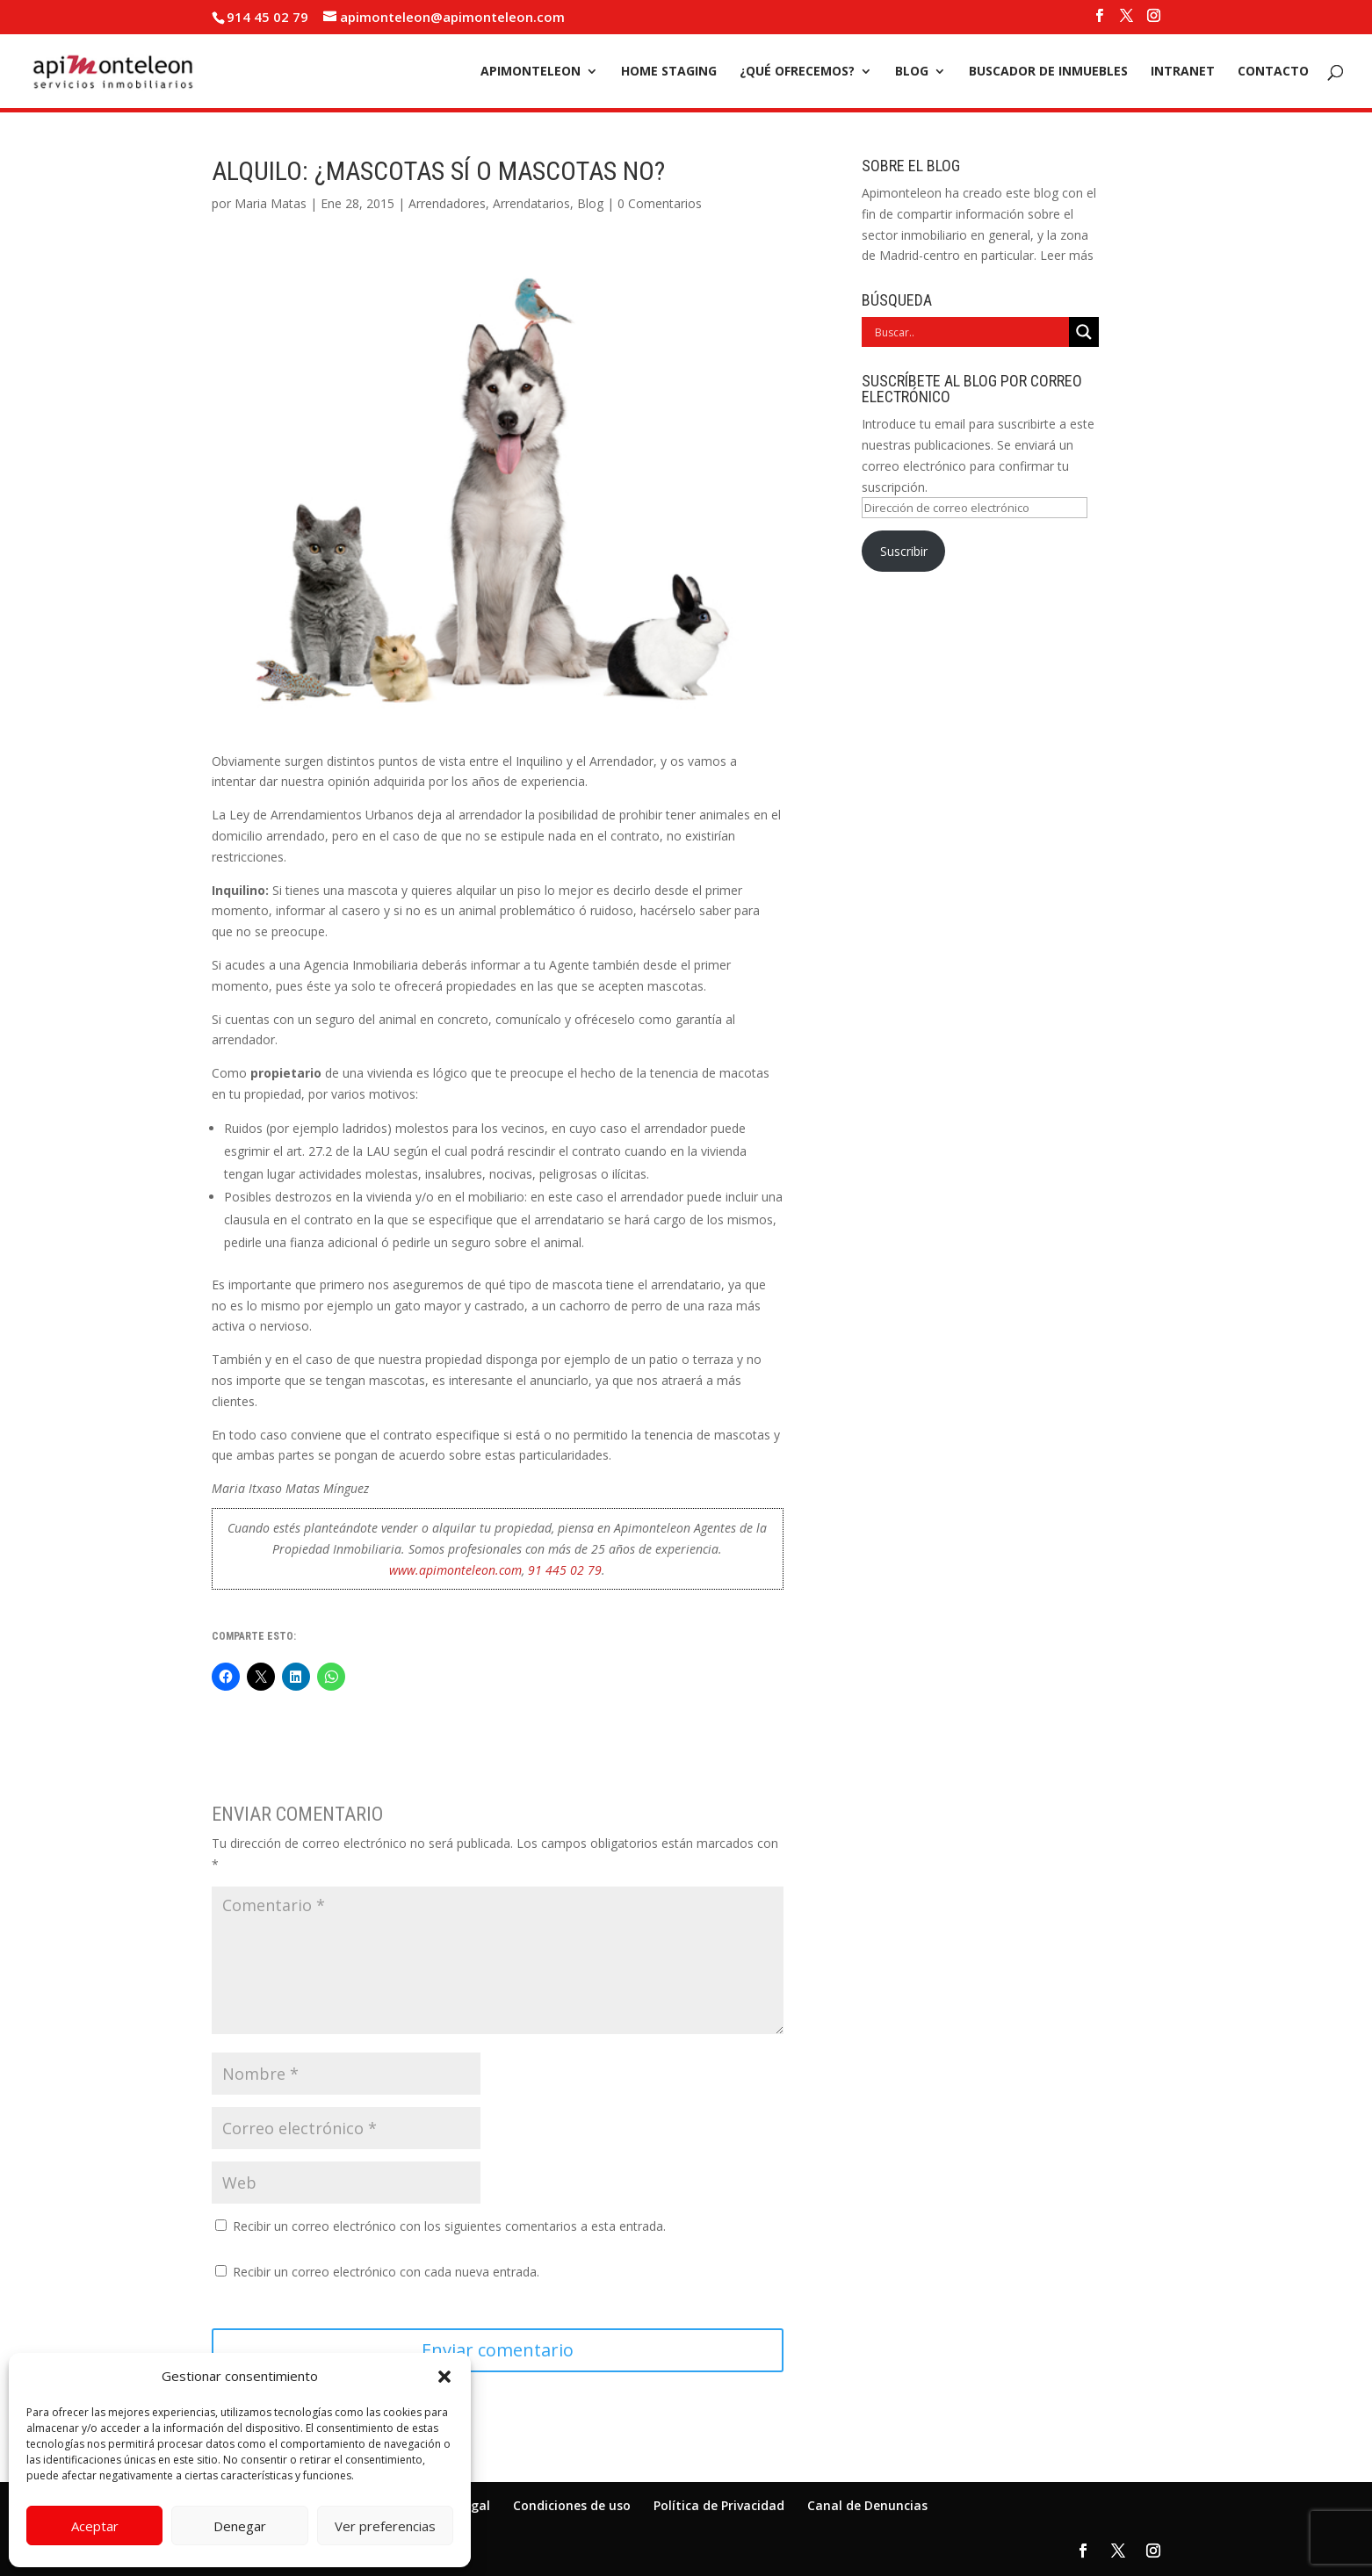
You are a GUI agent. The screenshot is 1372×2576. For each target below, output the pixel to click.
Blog (911, 72)
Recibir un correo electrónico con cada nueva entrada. (386, 2271)
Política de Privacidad (719, 2505)
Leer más (1067, 255)
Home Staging (669, 72)
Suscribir (904, 551)
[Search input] (970, 332)
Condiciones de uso (572, 2505)
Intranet (1183, 72)
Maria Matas (271, 203)
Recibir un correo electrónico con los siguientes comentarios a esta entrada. (449, 2226)
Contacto (1273, 72)
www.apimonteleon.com (455, 1570)
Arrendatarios (531, 203)
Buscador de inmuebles (1048, 72)
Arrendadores (447, 203)
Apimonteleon (530, 72)
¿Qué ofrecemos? (797, 72)
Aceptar (95, 2526)
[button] (444, 2376)
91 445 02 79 (565, 1570)
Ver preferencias (385, 2526)
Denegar (239, 2526)
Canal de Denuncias (867, 2505)
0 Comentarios (659, 203)
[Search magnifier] (1084, 332)
